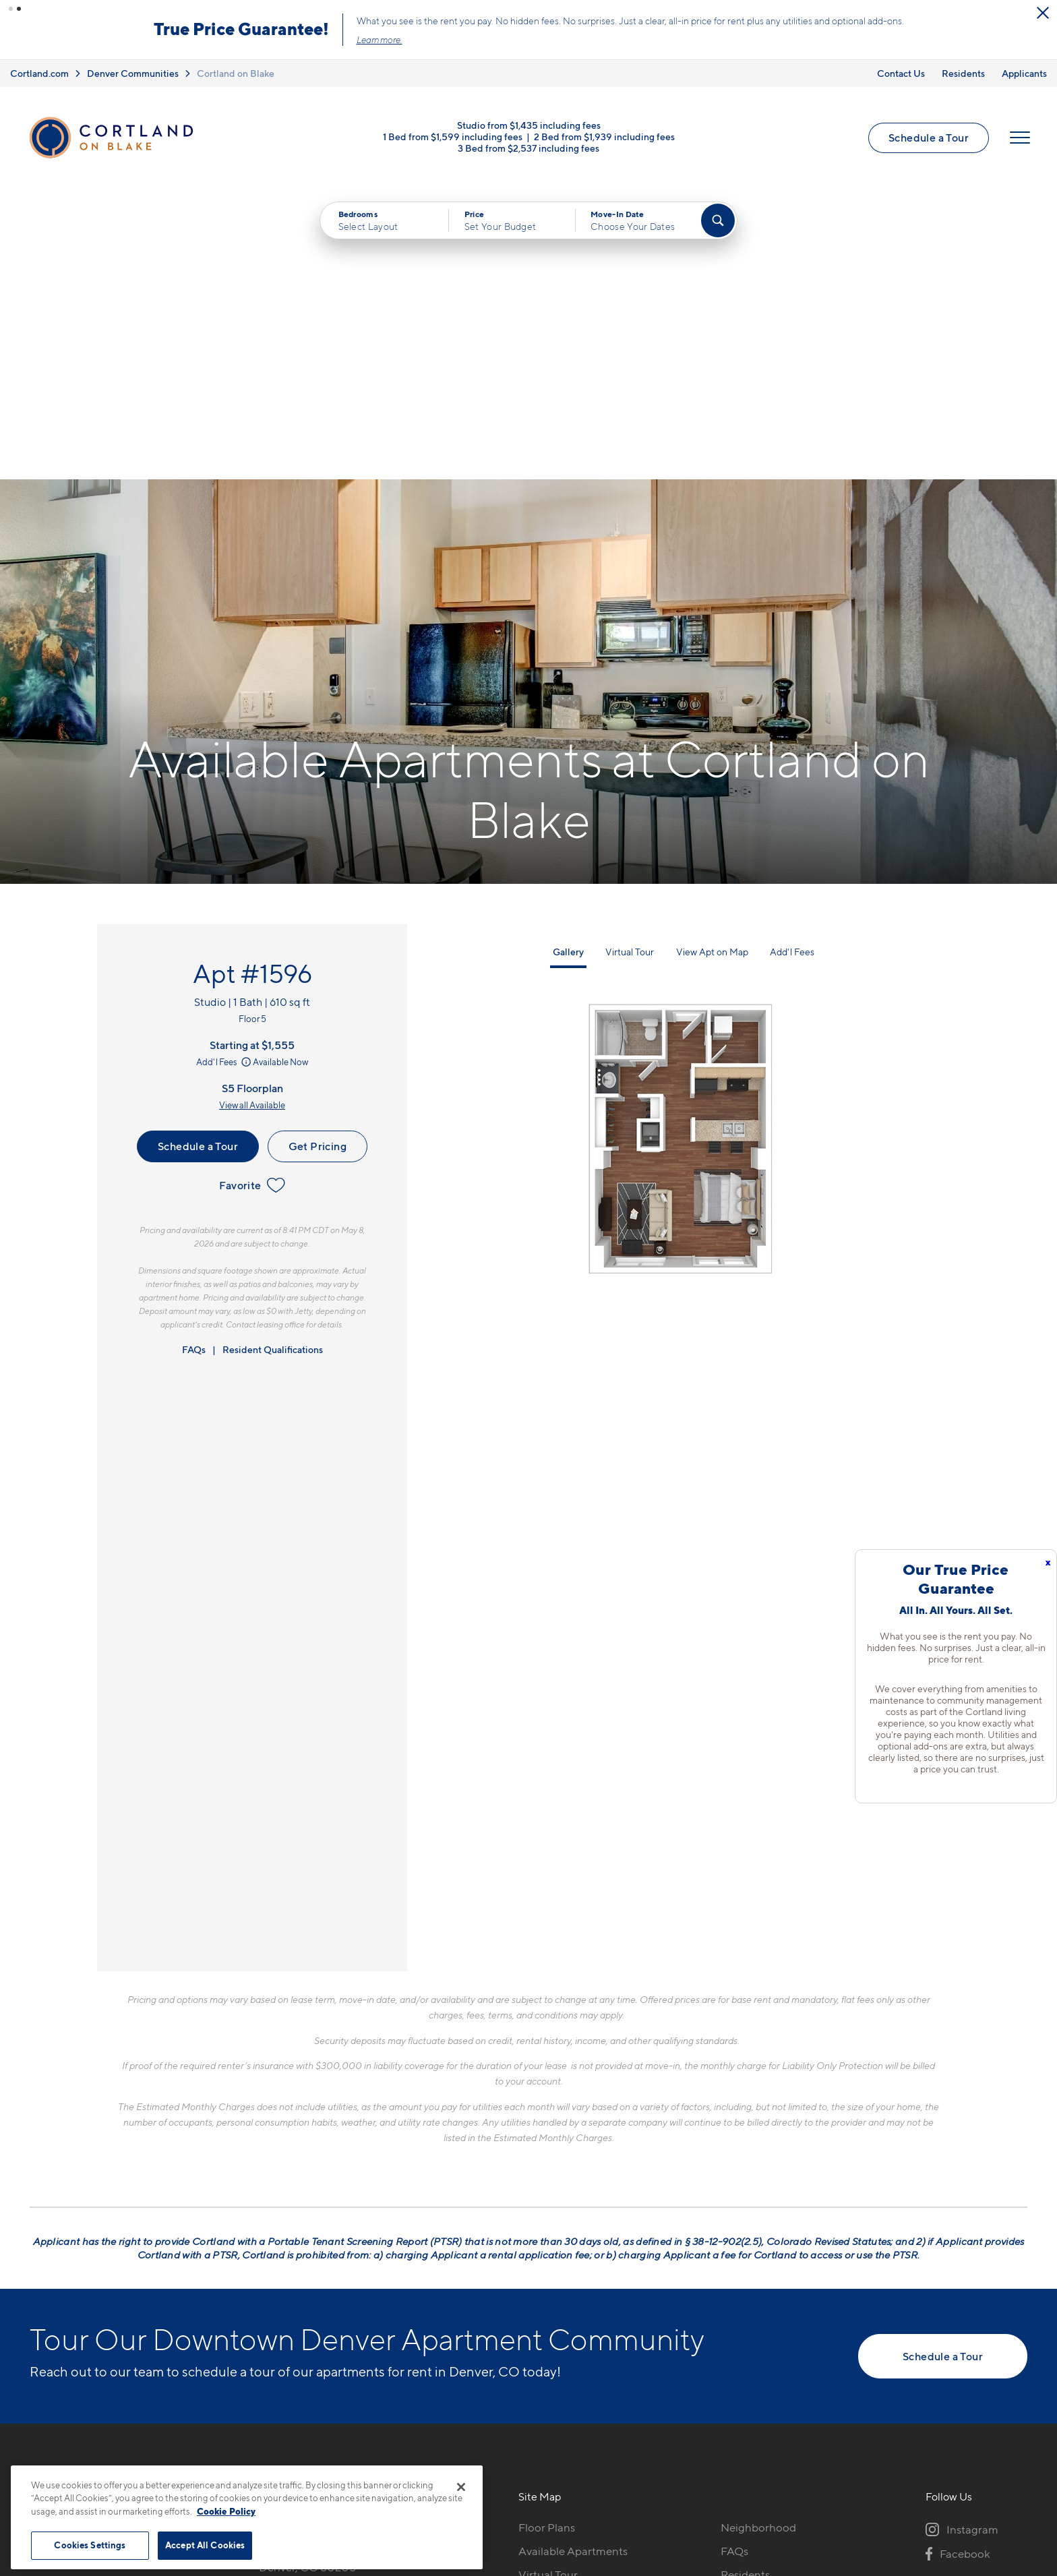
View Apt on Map (712, 660)
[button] (11, 9)
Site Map (588, 2487)
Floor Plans (546, 2236)
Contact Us (901, 73)
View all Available (252, 813)
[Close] (461, 2487)
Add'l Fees (224, 770)
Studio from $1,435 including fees (529, 125)
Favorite (251, 894)
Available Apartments (573, 2260)
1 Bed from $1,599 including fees (452, 136)
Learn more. (667, 39)
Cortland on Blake (235, 73)
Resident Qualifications (272, 1058)
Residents (963, 73)
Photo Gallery (553, 2307)
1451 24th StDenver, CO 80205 (307, 2268)
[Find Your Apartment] (718, 220)
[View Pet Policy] (372, 2309)
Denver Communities (133, 73)
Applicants (1024, 73)
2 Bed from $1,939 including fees (604, 136)
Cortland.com (39, 73)
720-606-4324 (297, 2236)
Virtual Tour (629, 660)
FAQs (194, 1058)
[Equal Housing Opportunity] (266, 2309)
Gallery (568, 660)
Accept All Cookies (205, 2545)
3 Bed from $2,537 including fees (528, 148)
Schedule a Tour (928, 137)
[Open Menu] (1020, 137)
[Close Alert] (274, 13)
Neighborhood (758, 2236)
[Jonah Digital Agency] (996, 2480)
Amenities (544, 2330)
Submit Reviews (525, 2487)
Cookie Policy (226, 2511)
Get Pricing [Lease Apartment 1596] (317, 855)
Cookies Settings (89, 2545)
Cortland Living (557, 2354)
